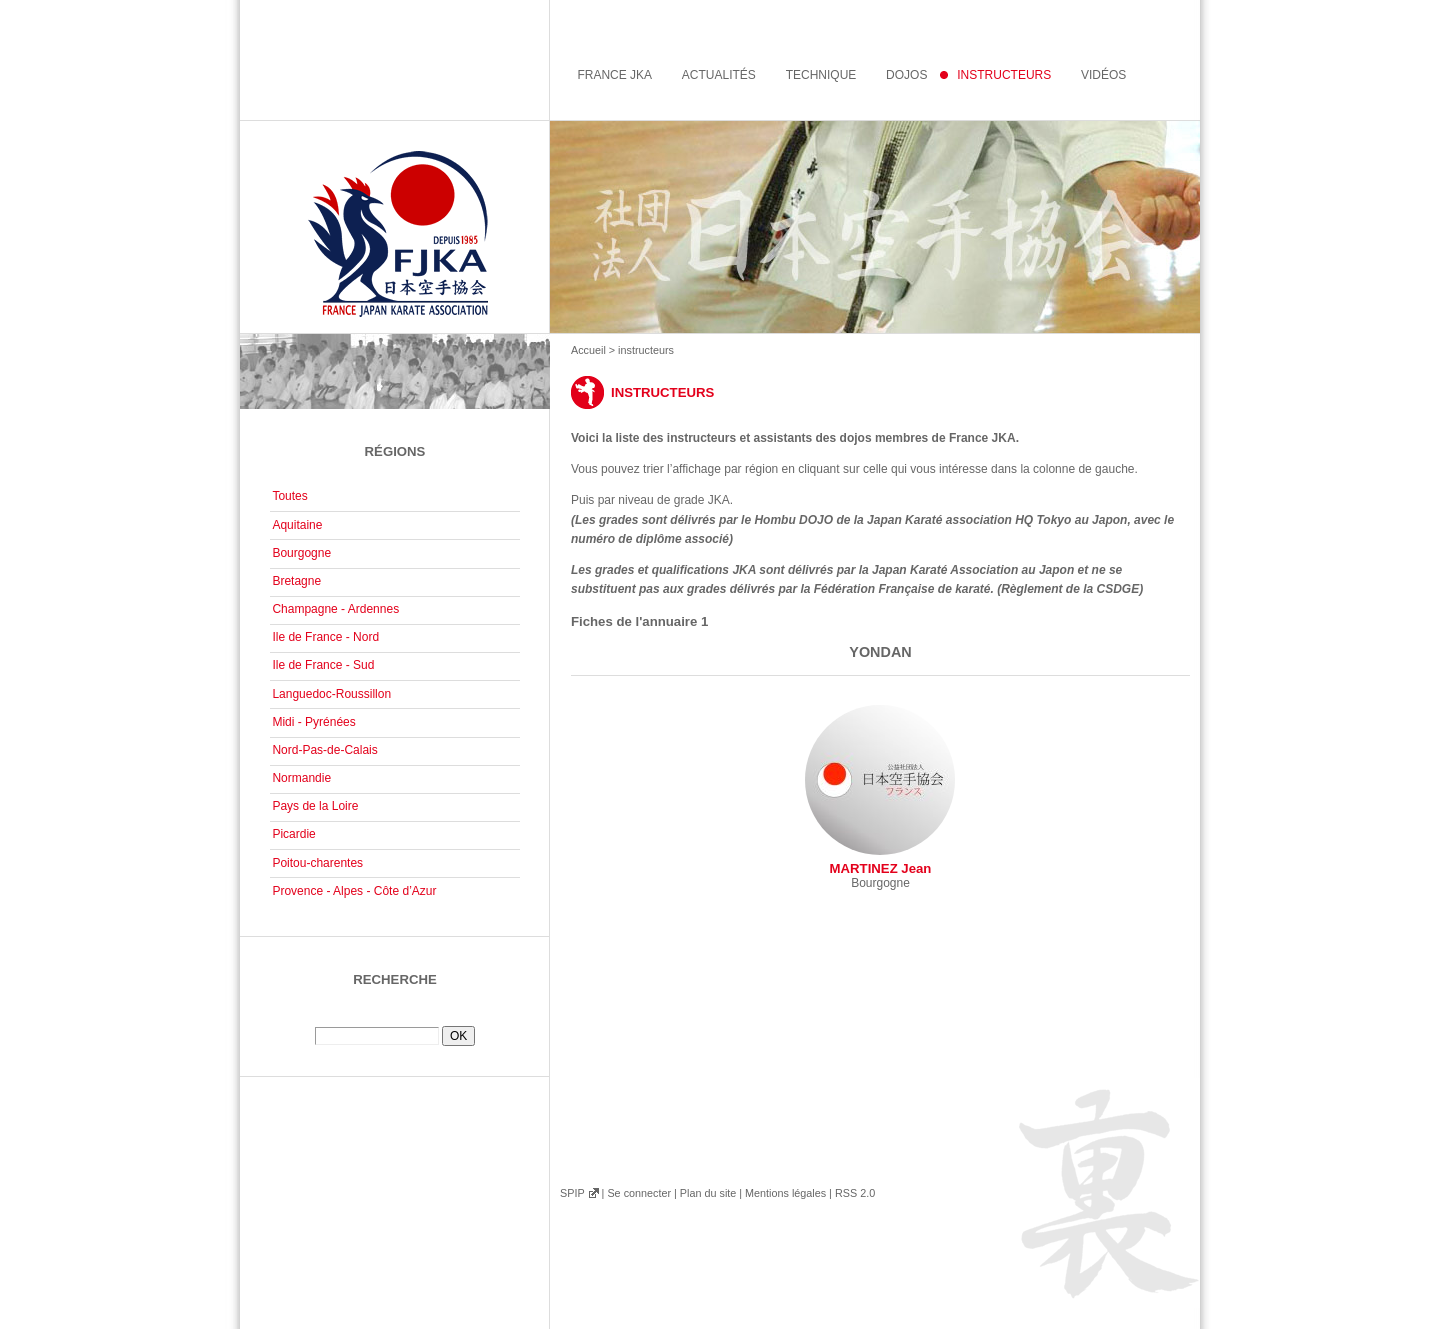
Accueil (588, 350)
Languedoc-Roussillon (331, 694)
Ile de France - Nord (325, 637)
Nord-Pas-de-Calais (324, 750)
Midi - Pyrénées (313, 722)
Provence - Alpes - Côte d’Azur (354, 891)
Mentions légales (785, 1193)
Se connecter (639, 1193)
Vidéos (1103, 75)
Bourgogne (301, 553)
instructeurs (1004, 75)
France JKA (614, 75)
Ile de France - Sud (323, 665)
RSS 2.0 (855, 1193)
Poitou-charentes (317, 863)
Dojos (906, 75)
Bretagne (296, 581)
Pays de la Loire (315, 806)
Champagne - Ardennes (335, 609)
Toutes (289, 496)
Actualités (719, 75)
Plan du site (708, 1193)
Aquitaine (297, 525)
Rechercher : (395, 1019)
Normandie (301, 778)
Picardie (293, 834)
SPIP (572, 1193)
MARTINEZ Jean (880, 791)
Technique (821, 75)
